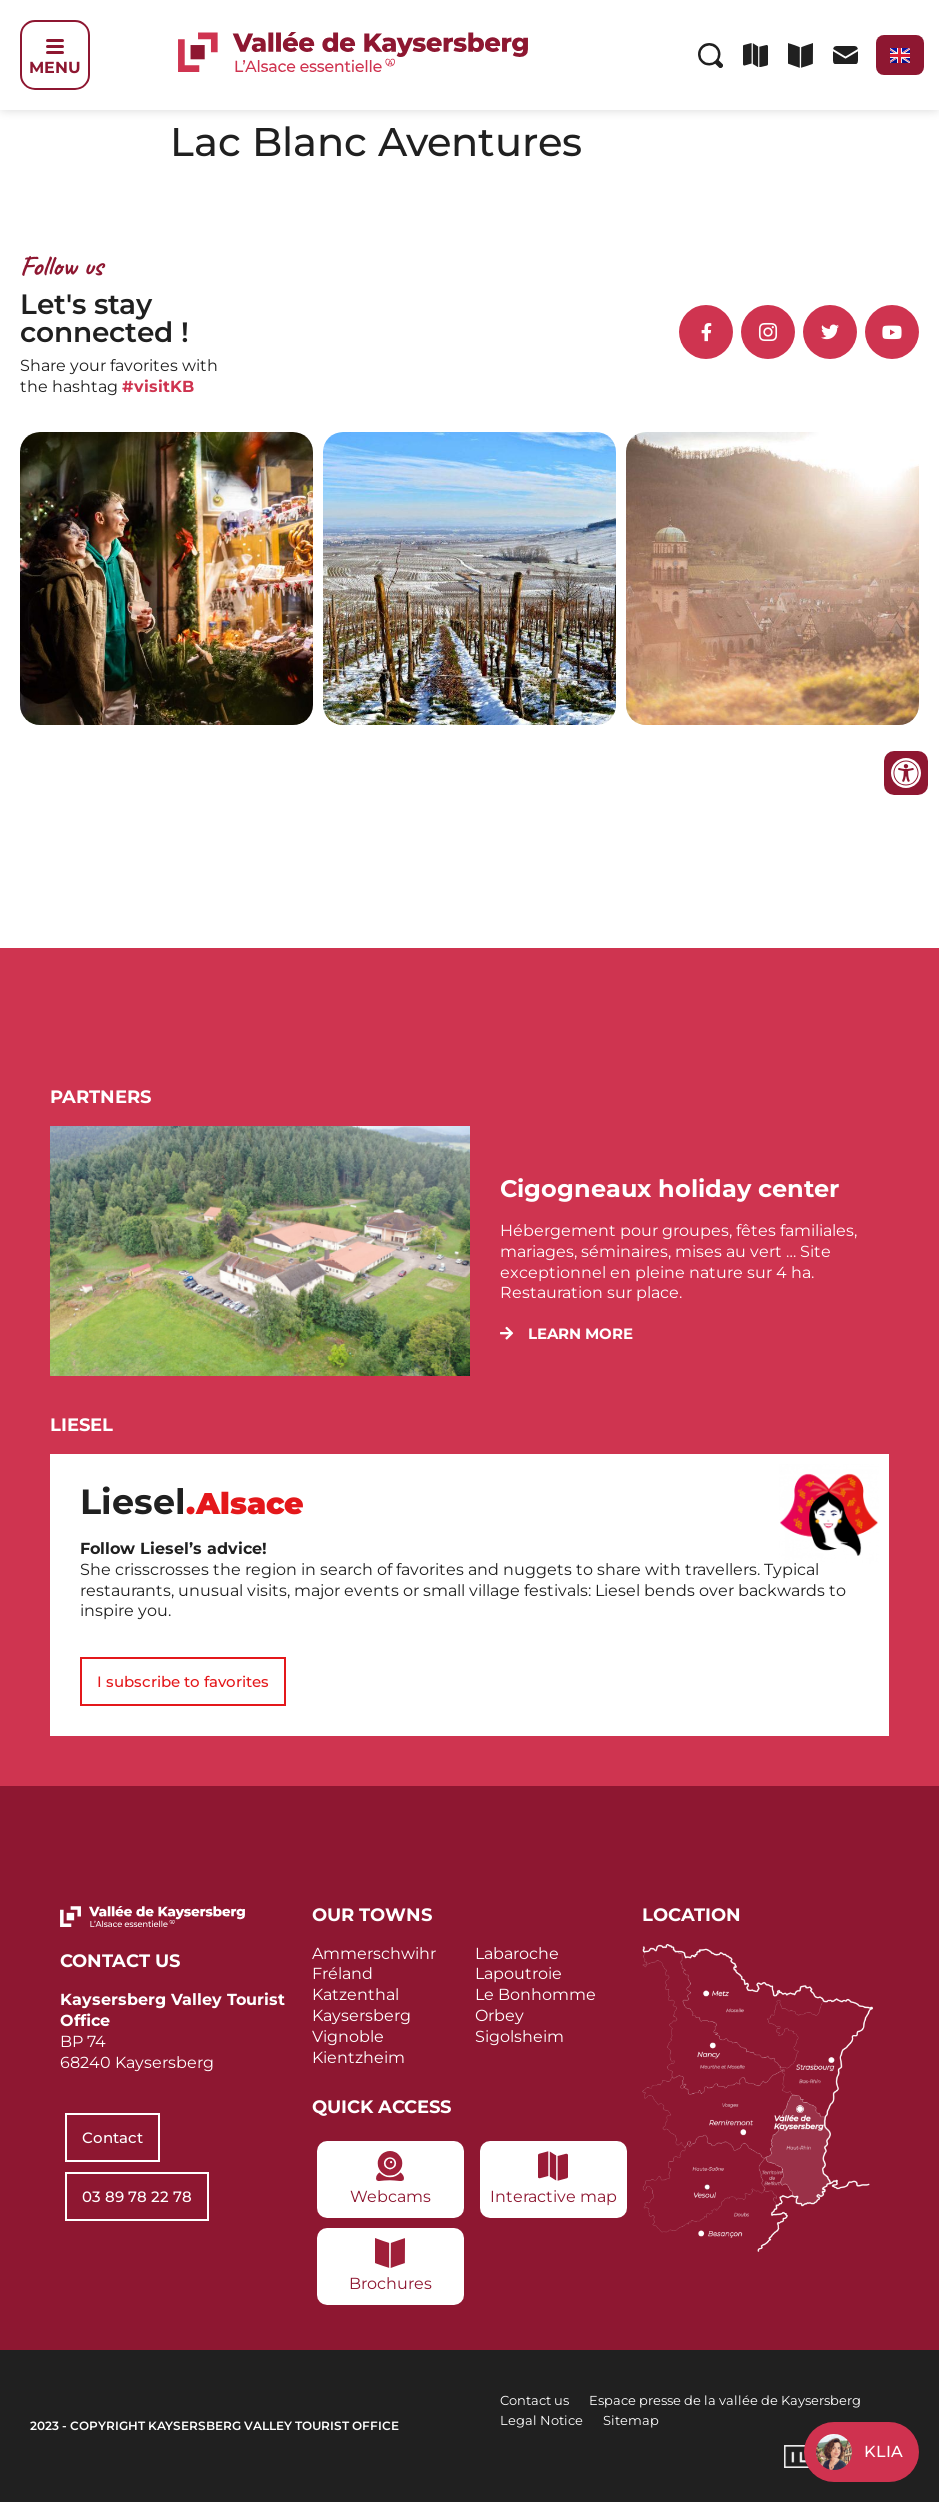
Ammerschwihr (374, 1953)
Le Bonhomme (535, 1994)
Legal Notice (541, 2420)
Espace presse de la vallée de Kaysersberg (725, 2400)
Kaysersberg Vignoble (361, 2026)
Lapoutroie (518, 1973)
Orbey (499, 2015)
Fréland (342, 1973)
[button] (566, 1333)
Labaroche (517, 1953)
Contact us (534, 2400)
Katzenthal (355, 1994)
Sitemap (631, 2420)
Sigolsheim (519, 2036)
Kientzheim (358, 2057)
